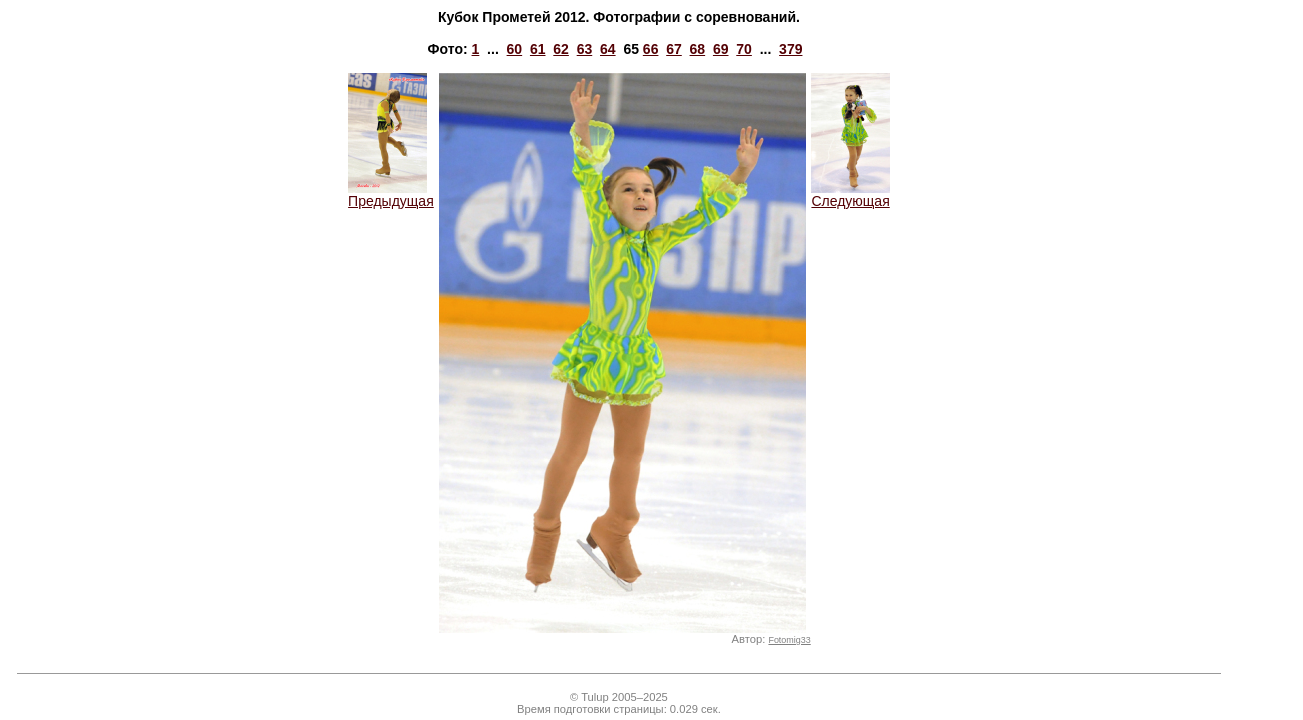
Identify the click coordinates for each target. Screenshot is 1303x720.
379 (790, 49)
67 (674, 49)
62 (561, 49)
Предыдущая (391, 194)
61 (538, 49)
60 (515, 49)
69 (721, 49)
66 (651, 49)
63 (585, 49)
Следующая (850, 194)
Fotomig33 (789, 640)
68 (698, 49)
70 (744, 49)
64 (608, 49)
